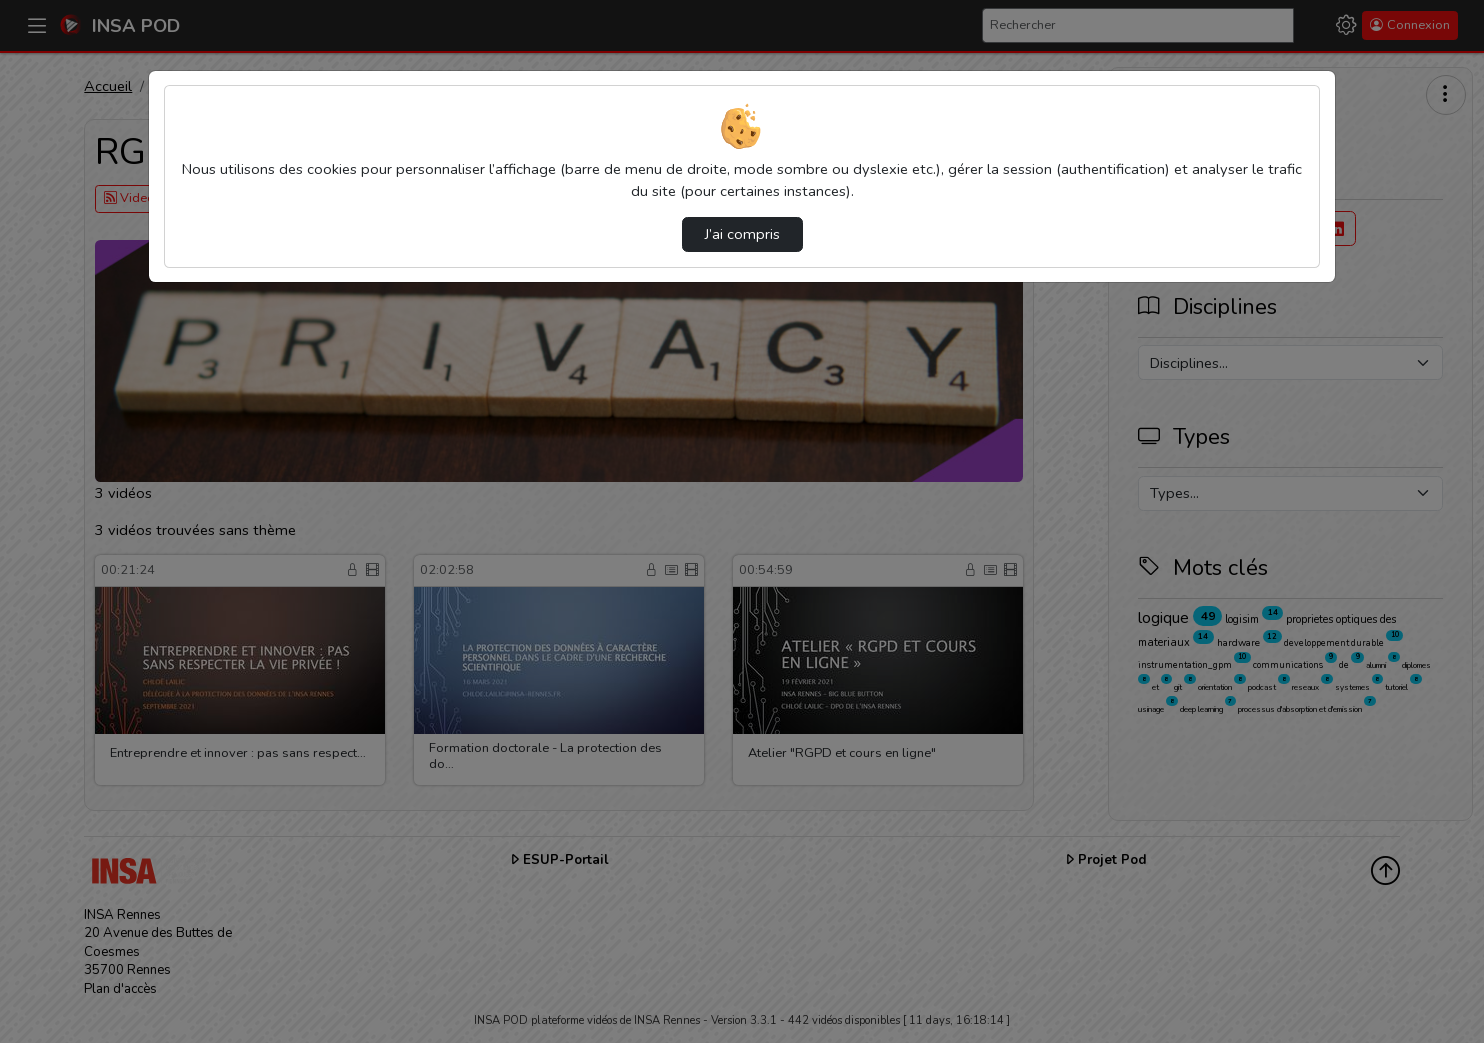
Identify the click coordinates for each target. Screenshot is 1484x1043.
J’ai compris (742, 234)
